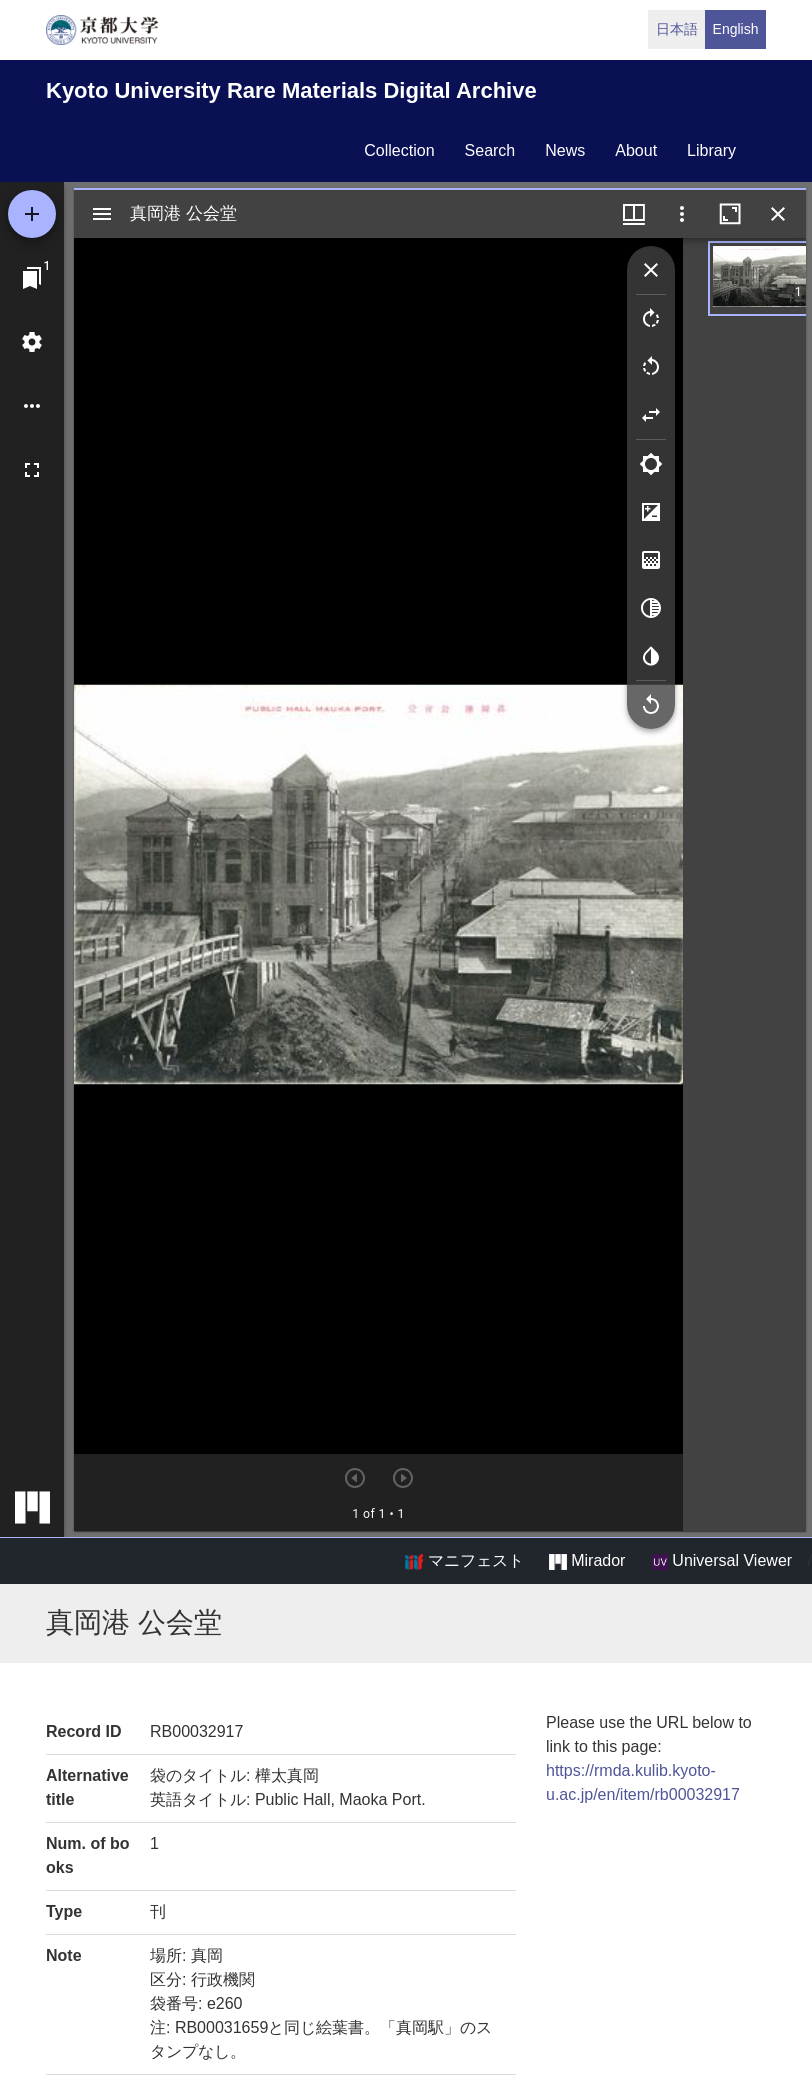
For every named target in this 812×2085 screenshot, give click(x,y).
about (636, 150)
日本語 (677, 29)
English (736, 29)
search (490, 150)
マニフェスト (464, 1561)
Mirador (587, 1561)
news (565, 150)
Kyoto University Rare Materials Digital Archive (291, 90)
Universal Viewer (722, 1561)
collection (399, 150)
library (711, 150)
